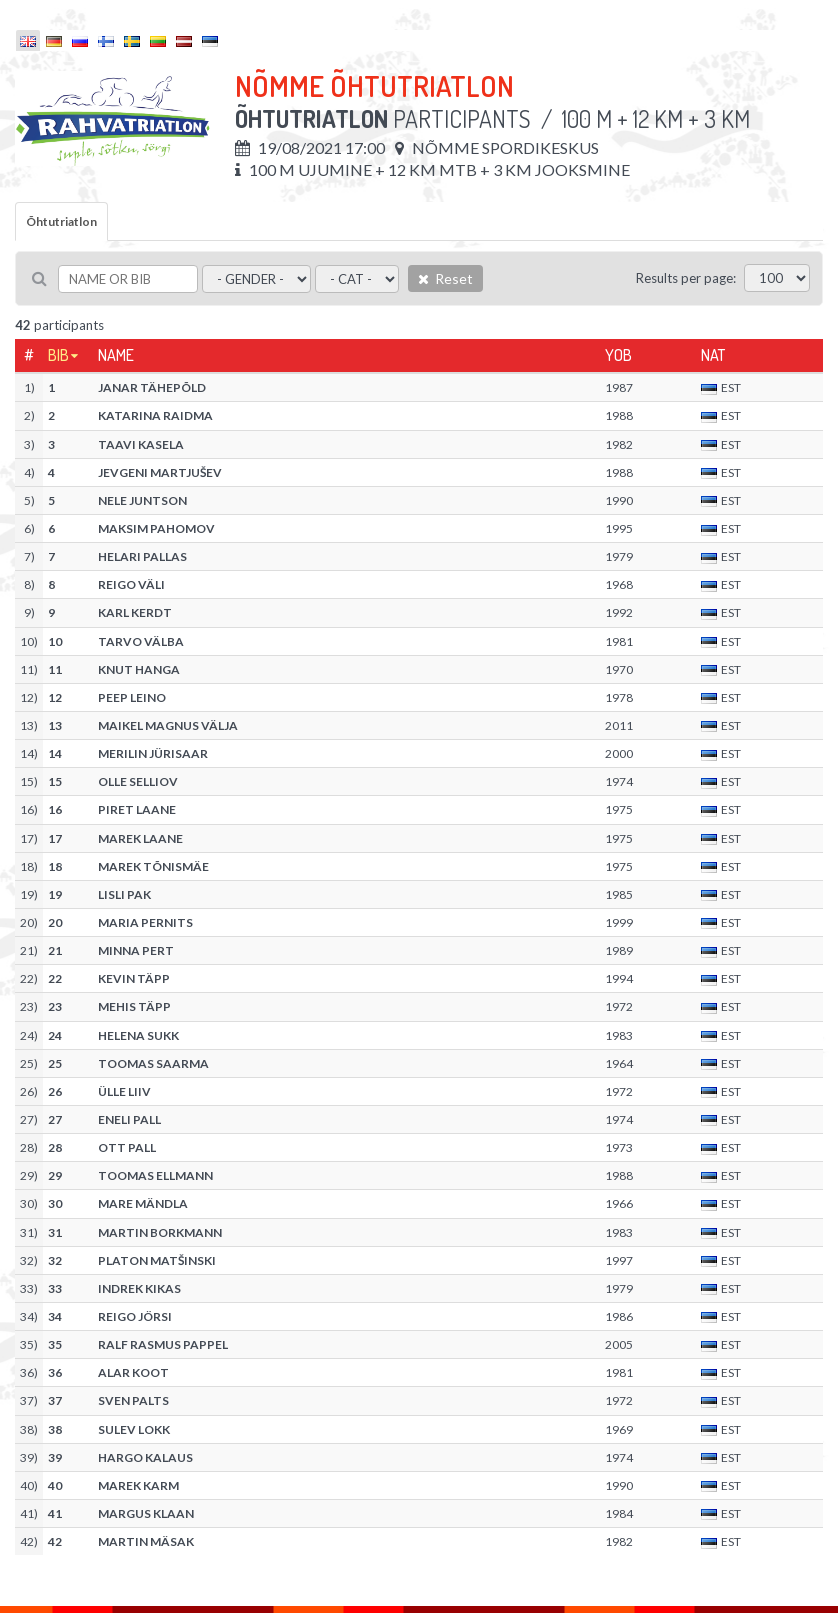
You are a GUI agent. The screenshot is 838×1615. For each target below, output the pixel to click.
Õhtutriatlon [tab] (61, 221)
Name (116, 355)
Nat (713, 355)
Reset (445, 278)
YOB (618, 355)
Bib (58, 355)
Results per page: (686, 278)
